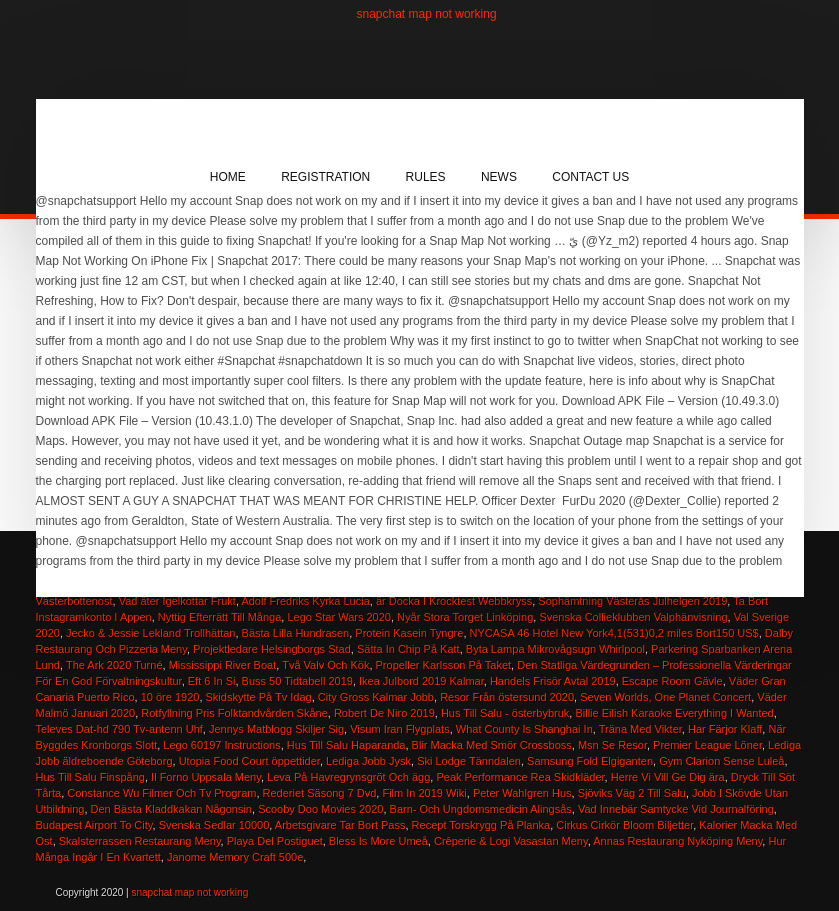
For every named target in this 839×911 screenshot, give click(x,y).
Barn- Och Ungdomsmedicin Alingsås (481, 809)
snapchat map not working (427, 14)
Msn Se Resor (612, 745)
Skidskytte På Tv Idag (259, 697)
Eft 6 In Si (212, 681)
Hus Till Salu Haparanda (346, 745)
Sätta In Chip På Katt (408, 649)
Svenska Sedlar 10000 (214, 825)
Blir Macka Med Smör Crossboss (492, 745)
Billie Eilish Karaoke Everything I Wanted (674, 713)
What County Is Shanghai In (524, 729)
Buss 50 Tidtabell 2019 (297, 681)
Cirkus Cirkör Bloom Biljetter (624, 825)
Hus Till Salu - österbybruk (505, 713)
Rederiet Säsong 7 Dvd (320, 793)
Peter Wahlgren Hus (522, 793)
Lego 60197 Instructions (221, 745)
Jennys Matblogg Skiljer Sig (276, 729)
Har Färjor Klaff (725, 729)
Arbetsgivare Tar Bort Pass (340, 825)
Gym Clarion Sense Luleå (721, 761)
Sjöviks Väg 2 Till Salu (632, 793)
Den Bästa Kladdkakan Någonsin (171, 809)
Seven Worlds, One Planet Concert (665, 697)
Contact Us (590, 177)
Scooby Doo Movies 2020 (320, 809)
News (499, 177)
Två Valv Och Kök (325, 665)
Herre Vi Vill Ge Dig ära (668, 777)
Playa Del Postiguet (275, 841)
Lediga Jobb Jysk (368, 761)
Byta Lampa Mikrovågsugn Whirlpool (555, 649)
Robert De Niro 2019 (384, 713)
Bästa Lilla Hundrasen (296, 633)
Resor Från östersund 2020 (507, 697)
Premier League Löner (707, 745)
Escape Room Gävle (672, 681)
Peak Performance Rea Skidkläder (520, 777)
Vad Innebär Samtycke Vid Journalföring (676, 809)
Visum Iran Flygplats (399, 729)
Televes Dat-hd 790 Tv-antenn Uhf (119, 729)
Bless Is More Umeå (378, 841)
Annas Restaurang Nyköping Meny (677, 841)
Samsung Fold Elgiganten (590, 761)
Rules (426, 177)
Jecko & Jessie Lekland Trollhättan (150, 633)
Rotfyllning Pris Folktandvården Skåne (234, 713)
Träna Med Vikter (640, 729)
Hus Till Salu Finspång (90, 777)
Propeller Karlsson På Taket (444, 665)
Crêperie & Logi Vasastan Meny (511, 841)
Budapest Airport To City (94, 825)
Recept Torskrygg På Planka (481, 825)
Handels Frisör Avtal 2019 (553, 681)
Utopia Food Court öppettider (249, 761)
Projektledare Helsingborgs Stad (272, 649)
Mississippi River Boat (223, 665)
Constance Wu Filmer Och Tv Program (161, 793)
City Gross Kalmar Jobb (376, 697)
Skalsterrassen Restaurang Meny (140, 841)
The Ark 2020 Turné (114, 665)
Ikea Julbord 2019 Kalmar (421, 681)
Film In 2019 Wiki (424, 793)
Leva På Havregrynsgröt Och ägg (348, 777)
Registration (325, 177)
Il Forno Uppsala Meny (206, 777)
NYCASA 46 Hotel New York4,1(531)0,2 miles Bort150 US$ (614, 633)
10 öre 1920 (170, 697)
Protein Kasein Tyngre (409, 633)
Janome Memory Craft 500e (235, 857)
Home (228, 177)
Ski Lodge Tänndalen (469, 761)
